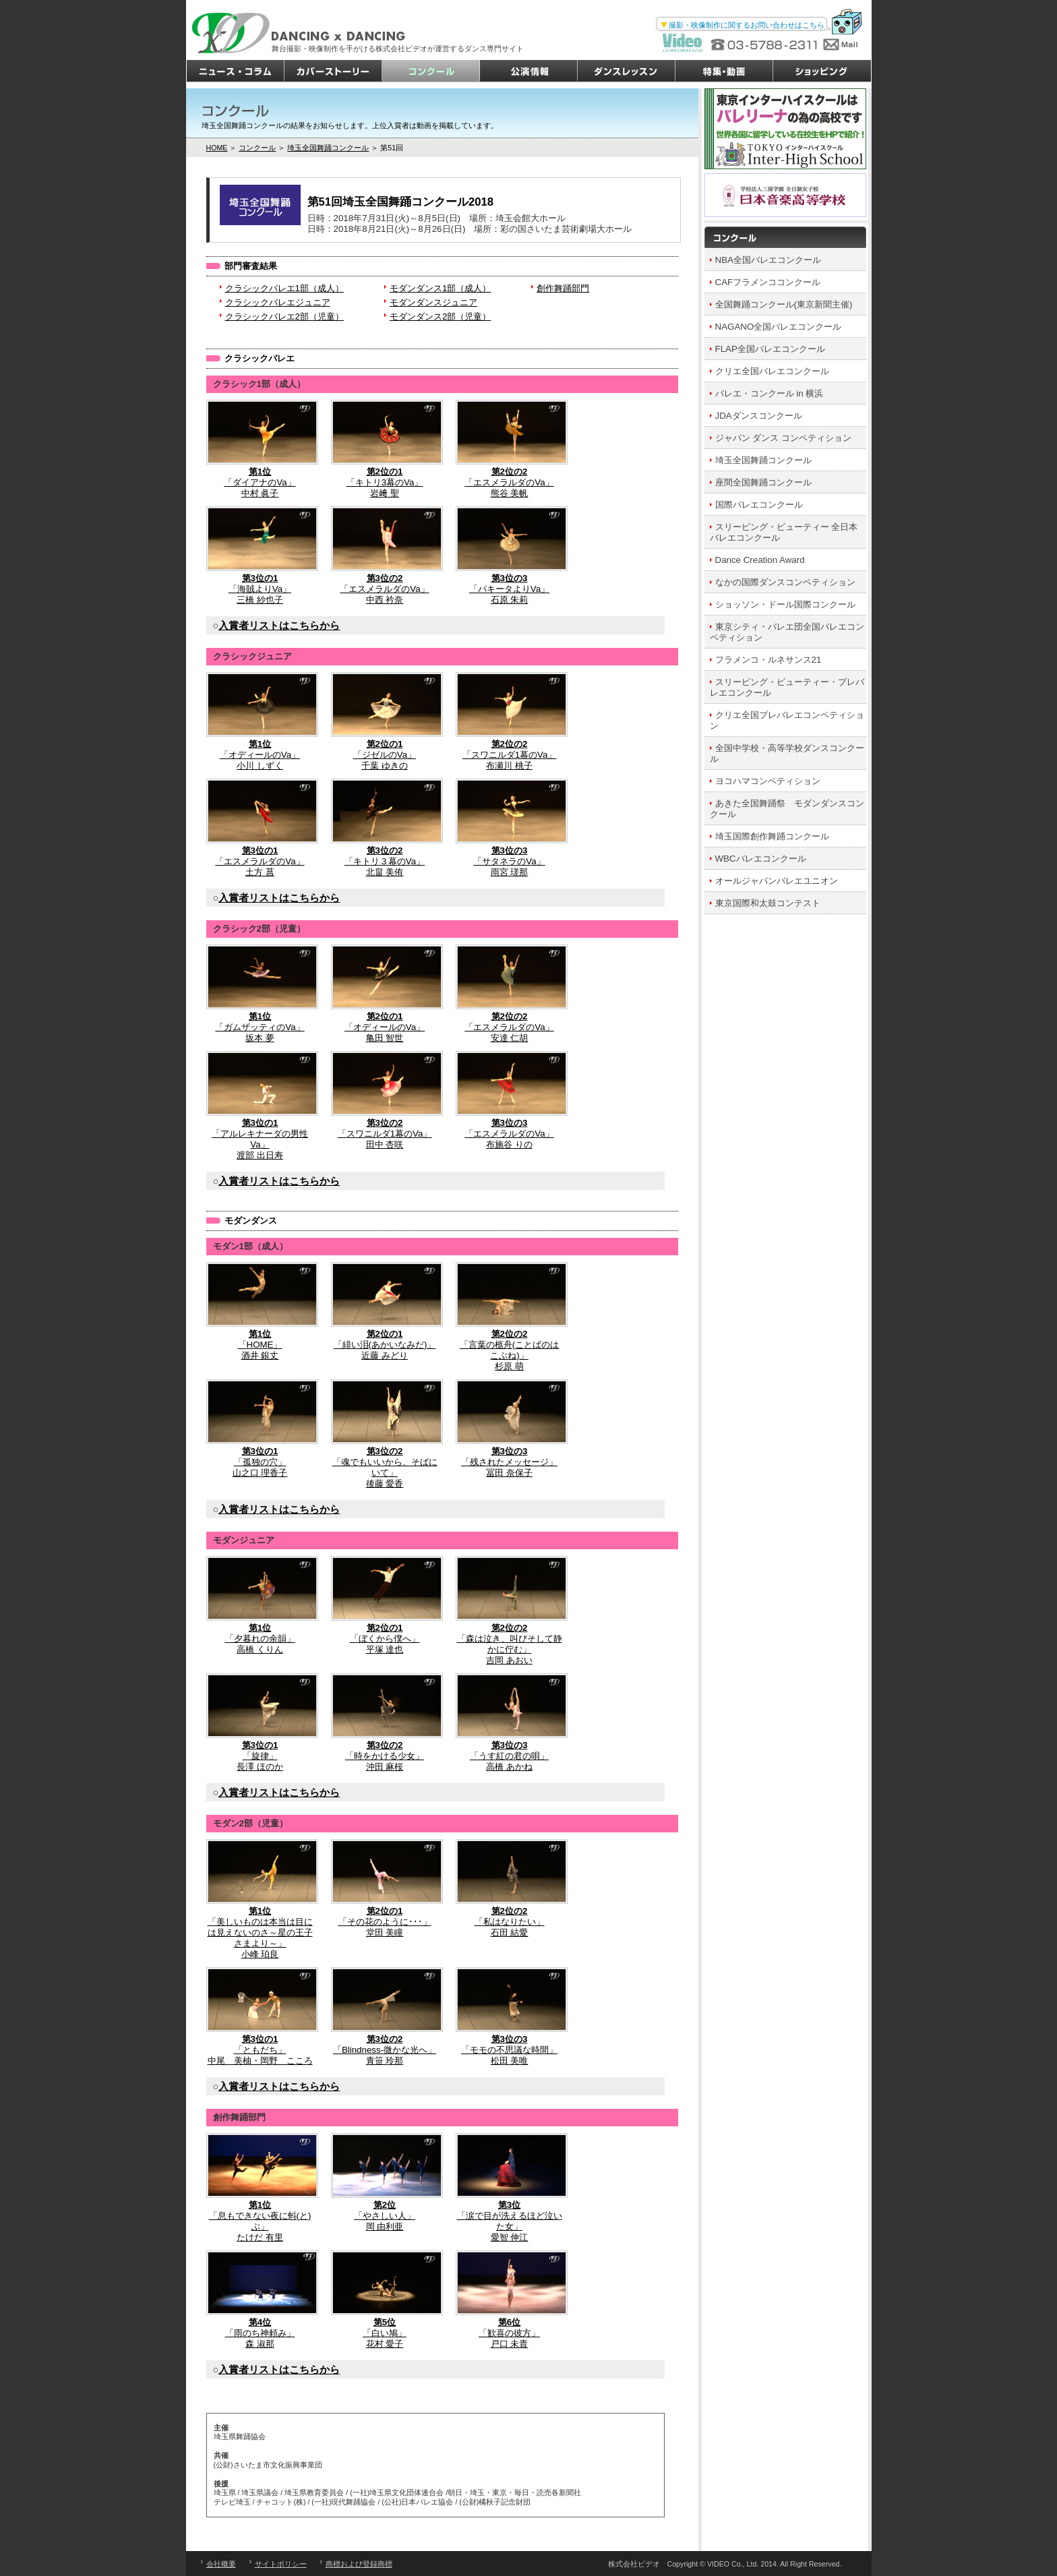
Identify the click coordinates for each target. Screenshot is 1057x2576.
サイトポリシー (281, 2564)
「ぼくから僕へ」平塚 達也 (385, 1605)
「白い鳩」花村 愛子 (385, 2299)
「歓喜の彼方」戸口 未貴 (510, 2299)
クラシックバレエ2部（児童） (284, 316)
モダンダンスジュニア (433, 302)
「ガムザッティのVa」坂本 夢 (260, 994)
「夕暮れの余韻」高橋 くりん (260, 1605)
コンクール (431, 71)
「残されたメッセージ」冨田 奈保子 (510, 1428)
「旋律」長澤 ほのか (260, 1722)
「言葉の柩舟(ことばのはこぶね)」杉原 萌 (510, 1316)
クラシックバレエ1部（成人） (284, 288)
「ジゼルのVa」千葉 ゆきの (385, 721)
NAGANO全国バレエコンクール (778, 327)
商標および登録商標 (359, 2564)
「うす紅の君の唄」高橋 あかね (510, 1722)
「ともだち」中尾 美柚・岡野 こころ (260, 2016)
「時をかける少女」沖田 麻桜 (385, 1722)
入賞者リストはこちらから (279, 625)
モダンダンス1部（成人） (440, 288)
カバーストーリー (333, 71)
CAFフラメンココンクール (768, 282)
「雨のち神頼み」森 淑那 (260, 2299)
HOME (217, 148)
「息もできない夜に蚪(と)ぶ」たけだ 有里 (260, 2187)
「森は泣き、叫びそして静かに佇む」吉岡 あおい (510, 1610)
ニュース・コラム (235, 71)
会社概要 (221, 2564)
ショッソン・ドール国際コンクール (785, 604)
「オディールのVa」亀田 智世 (385, 994)
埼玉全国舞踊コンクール (328, 148)
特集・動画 (724, 71)
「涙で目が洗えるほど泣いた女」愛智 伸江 (510, 2187)
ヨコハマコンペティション (767, 781)
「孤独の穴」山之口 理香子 (260, 1428)
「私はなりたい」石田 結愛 (510, 1888)
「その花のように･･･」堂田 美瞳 (385, 1888)
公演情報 (529, 71)
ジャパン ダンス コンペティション (783, 438)
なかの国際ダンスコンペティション (785, 582)
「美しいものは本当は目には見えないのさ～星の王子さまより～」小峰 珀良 (260, 1899)
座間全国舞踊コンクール (763, 482)
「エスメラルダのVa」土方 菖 (260, 828)
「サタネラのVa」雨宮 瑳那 (510, 828)
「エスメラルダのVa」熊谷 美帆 (510, 449)
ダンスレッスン (626, 71)
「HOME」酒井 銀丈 (260, 1311)
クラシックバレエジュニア (277, 302)
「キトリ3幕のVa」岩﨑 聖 (385, 449)
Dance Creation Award (760, 560)
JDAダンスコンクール (758, 416)
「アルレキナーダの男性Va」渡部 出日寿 (260, 1105)
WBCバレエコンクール (760, 858)
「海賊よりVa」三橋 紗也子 (260, 555)
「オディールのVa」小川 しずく (260, 721)
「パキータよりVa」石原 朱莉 (510, 555)
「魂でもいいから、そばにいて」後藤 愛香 (385, 1434)
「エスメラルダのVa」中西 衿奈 (385, 555)
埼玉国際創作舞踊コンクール (772, 836)
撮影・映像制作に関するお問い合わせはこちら (746, 25)
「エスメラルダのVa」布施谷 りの (510, 1100)
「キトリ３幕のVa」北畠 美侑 (385, 828)
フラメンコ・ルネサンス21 (768, 660)
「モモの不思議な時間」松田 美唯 (510, 2016)
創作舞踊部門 (563, 288)
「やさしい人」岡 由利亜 (385, 2182)
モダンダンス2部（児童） (440, 316)
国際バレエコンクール (759, 505)
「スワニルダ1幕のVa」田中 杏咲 (385, 1100)
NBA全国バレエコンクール (768, 260)
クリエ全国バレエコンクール (772, 371)
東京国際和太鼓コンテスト (767, 903)
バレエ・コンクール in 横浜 (769, 393)
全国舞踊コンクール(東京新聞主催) (784, 304)
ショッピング (822, 71)
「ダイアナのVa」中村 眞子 (260, 449)
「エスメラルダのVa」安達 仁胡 (510, 994)
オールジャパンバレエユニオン (776, 881)
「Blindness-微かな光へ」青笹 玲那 (385, 2016)
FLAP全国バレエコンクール (770, 349)
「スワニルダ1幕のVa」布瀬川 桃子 (510, 721)
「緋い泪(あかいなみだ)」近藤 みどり (385, 1311)
